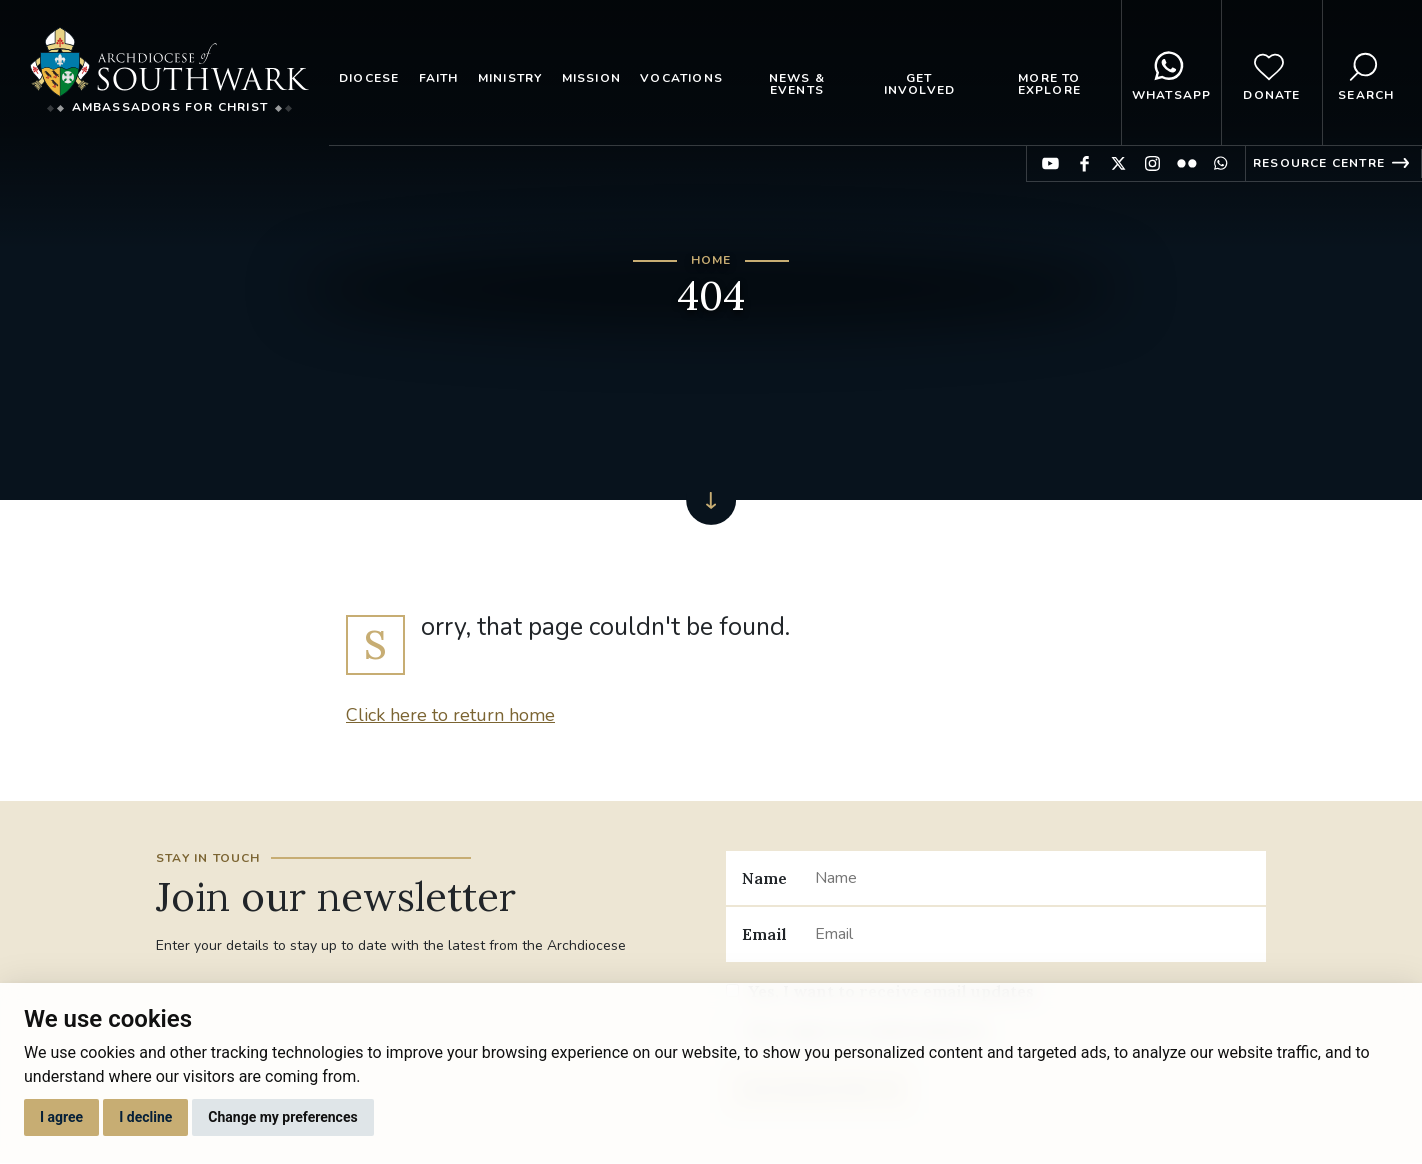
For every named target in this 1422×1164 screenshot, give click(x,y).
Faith (439, 78)
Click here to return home (450, 715)
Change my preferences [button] (282, 1117)
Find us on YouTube (1050, 163)
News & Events (797, 84)
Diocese (369, 78)
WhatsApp (1172, 73)
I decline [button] (145, 1117)
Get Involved (920, 84)
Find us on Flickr (1186, 163)
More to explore (1049, 84)
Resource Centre (1319, 163)
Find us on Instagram (1152, 163)
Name (764, 878)
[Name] (1032, 878)
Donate (1271, 73)
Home (711, 260)
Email (764, 934)
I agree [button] (61, 1117)
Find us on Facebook (1084, 163)
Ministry (510, 78)
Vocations (681, 78)
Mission (591, 78)
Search (1366, 73)
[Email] (1032, 934)
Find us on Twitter (1118, 163)
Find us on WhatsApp (1220, 163)
